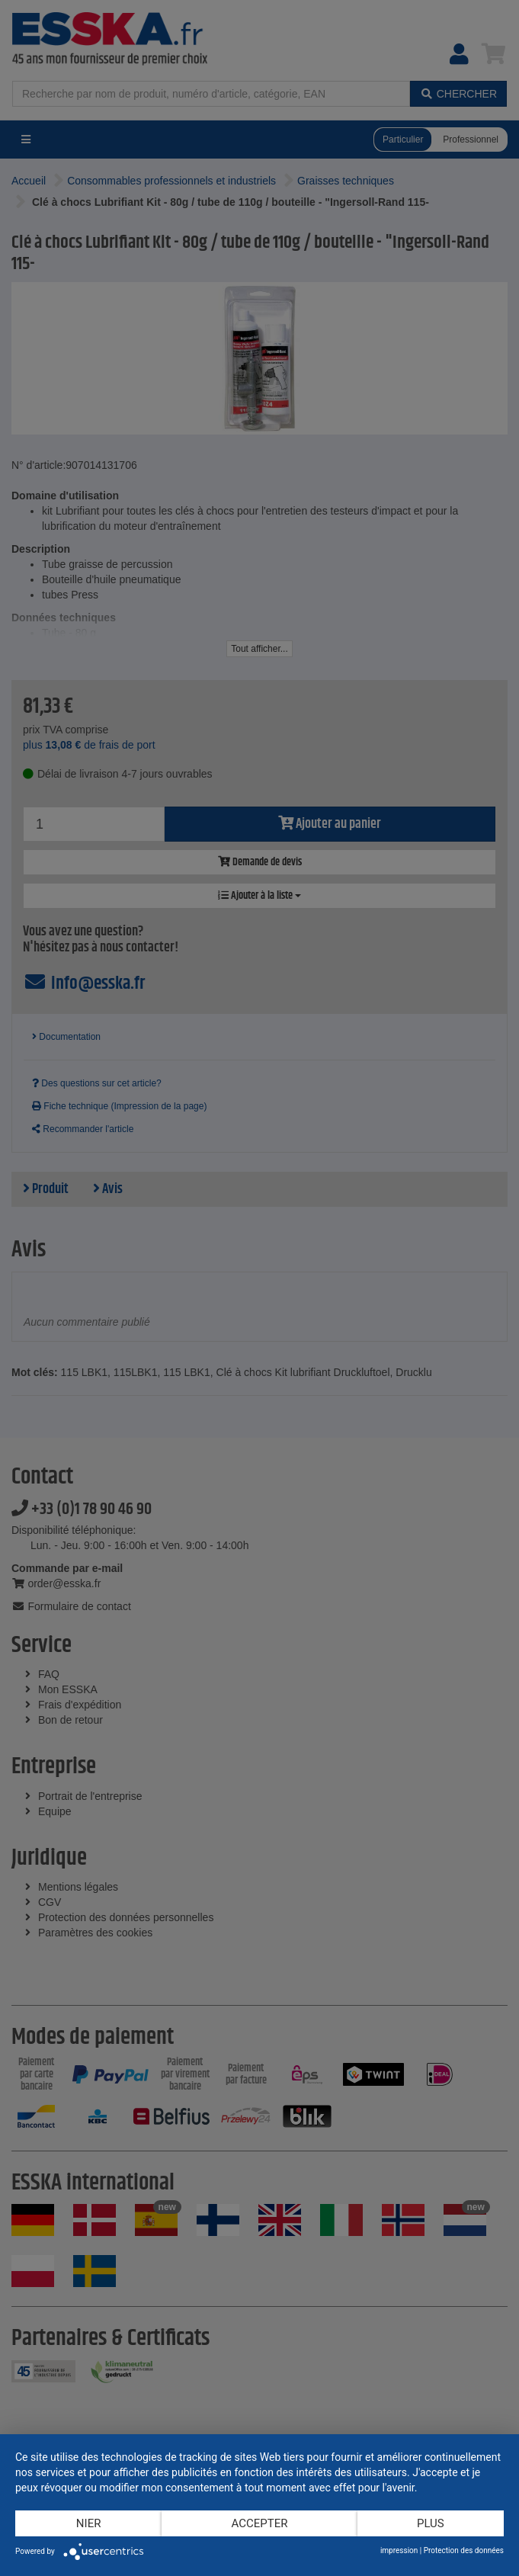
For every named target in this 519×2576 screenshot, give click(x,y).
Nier (88, 2523)
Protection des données (464, 2550)
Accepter (260, 2523)
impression (399, 2550)
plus (430, 2523)
